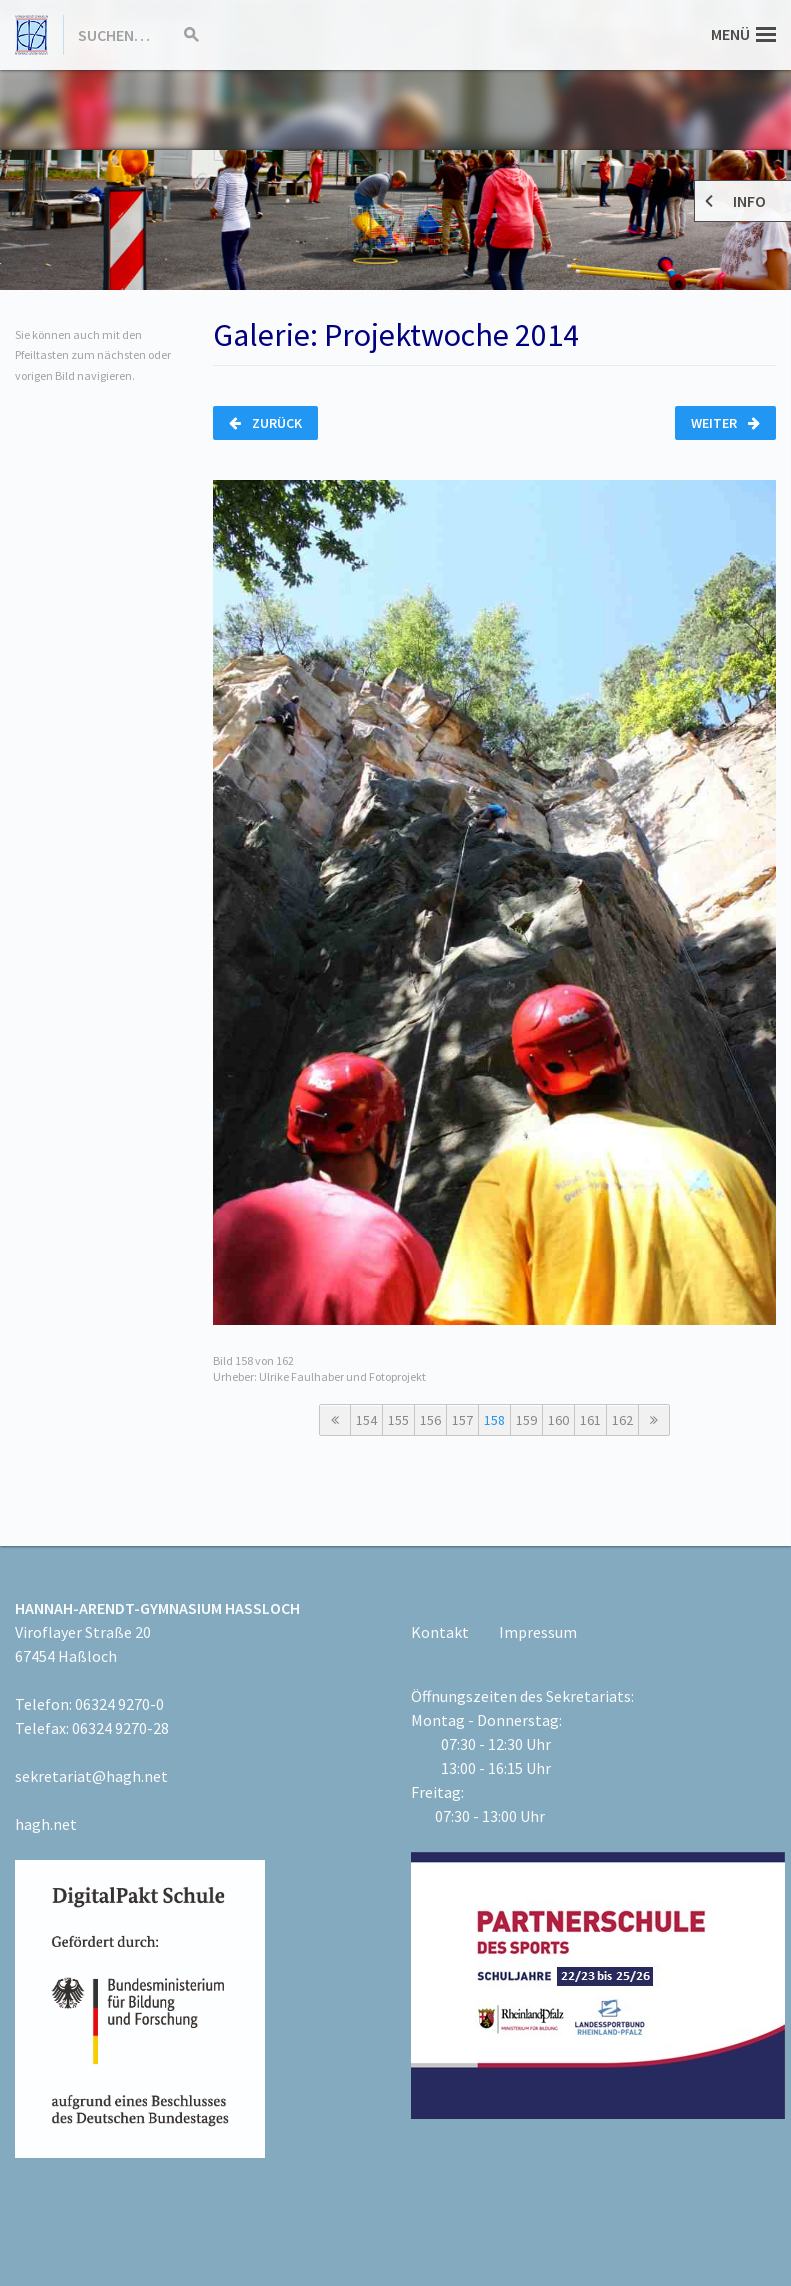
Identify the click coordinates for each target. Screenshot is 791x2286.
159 (526, 1420)
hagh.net (46, 1824)
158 (494, 1420)
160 (558, 1420)
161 (590, 1420)
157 (462, 1420)
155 (398, 1420)
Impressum (538, 1632)
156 (430, 1420)
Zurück (265, 423)
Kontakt (440, 1632)
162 (622, 1420)
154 (366, 1420)
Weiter (725, 423)
